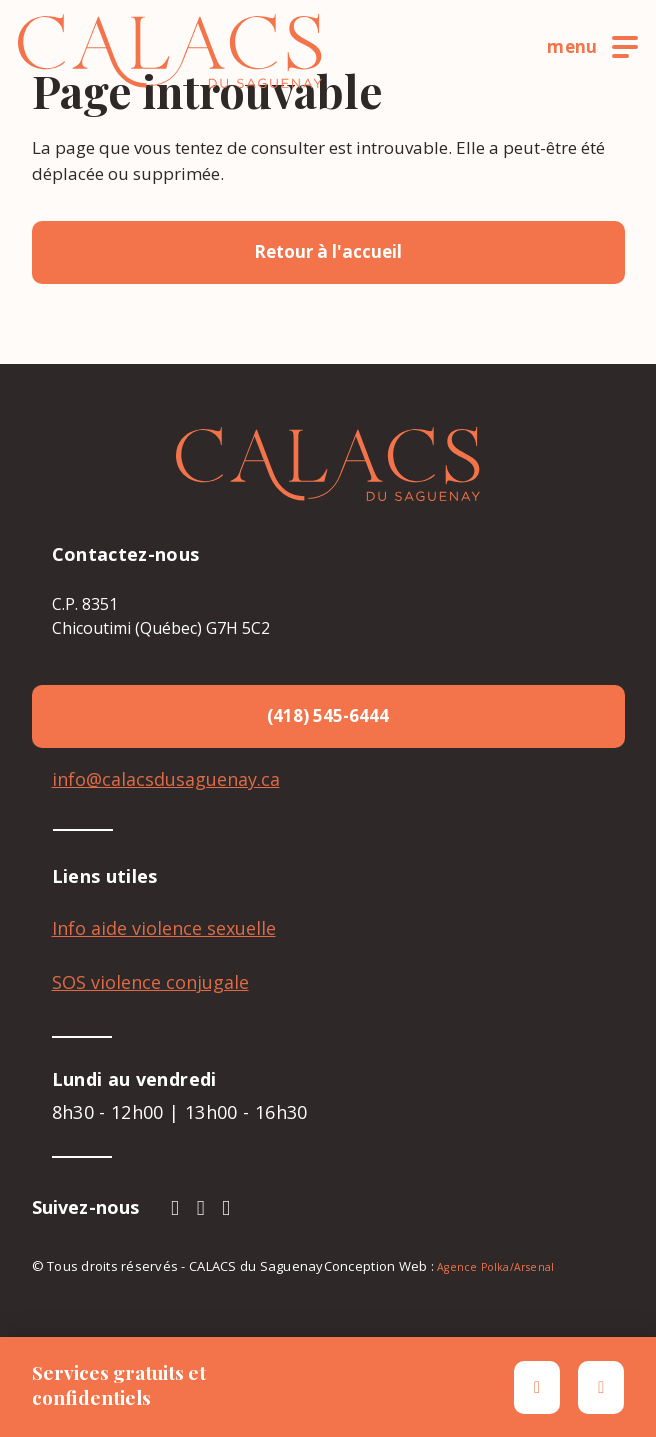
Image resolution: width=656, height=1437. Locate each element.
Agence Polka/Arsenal (495, 1267)
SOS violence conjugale (150, 982)
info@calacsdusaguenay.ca (166, 779)
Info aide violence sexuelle (164, 928)
